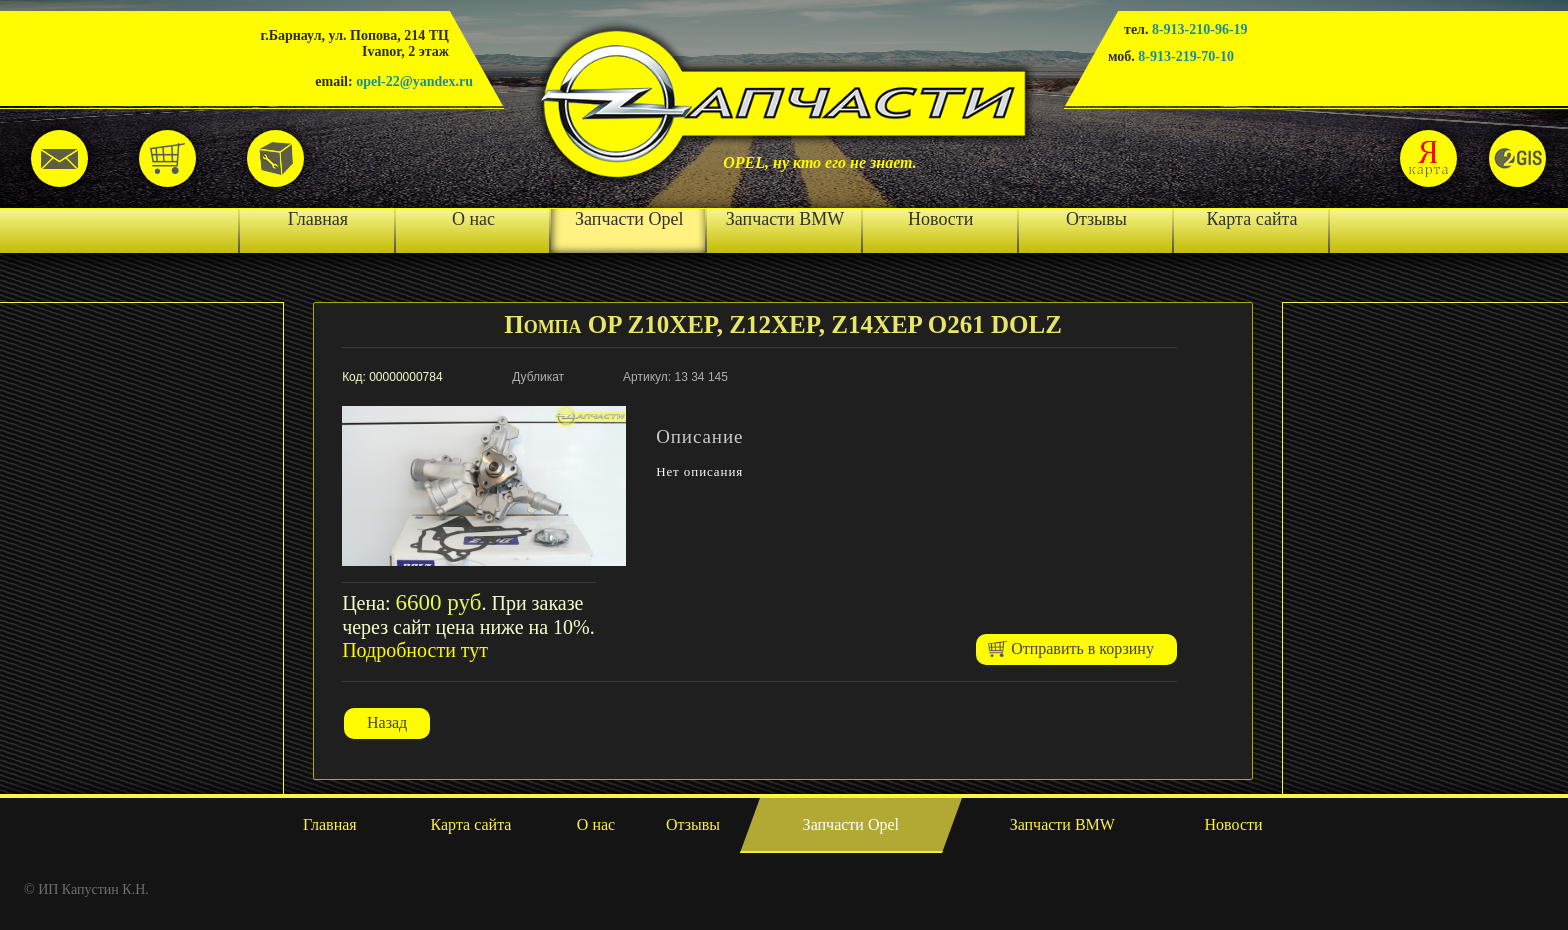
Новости (940, 219)
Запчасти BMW (785, 219)
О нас (473, 219)
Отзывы (1096, 219)
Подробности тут (415, 650)
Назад (387, 722)
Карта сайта (1252, 219)
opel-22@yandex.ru (414, 81)
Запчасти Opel (629, 219)
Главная (318, 219)
